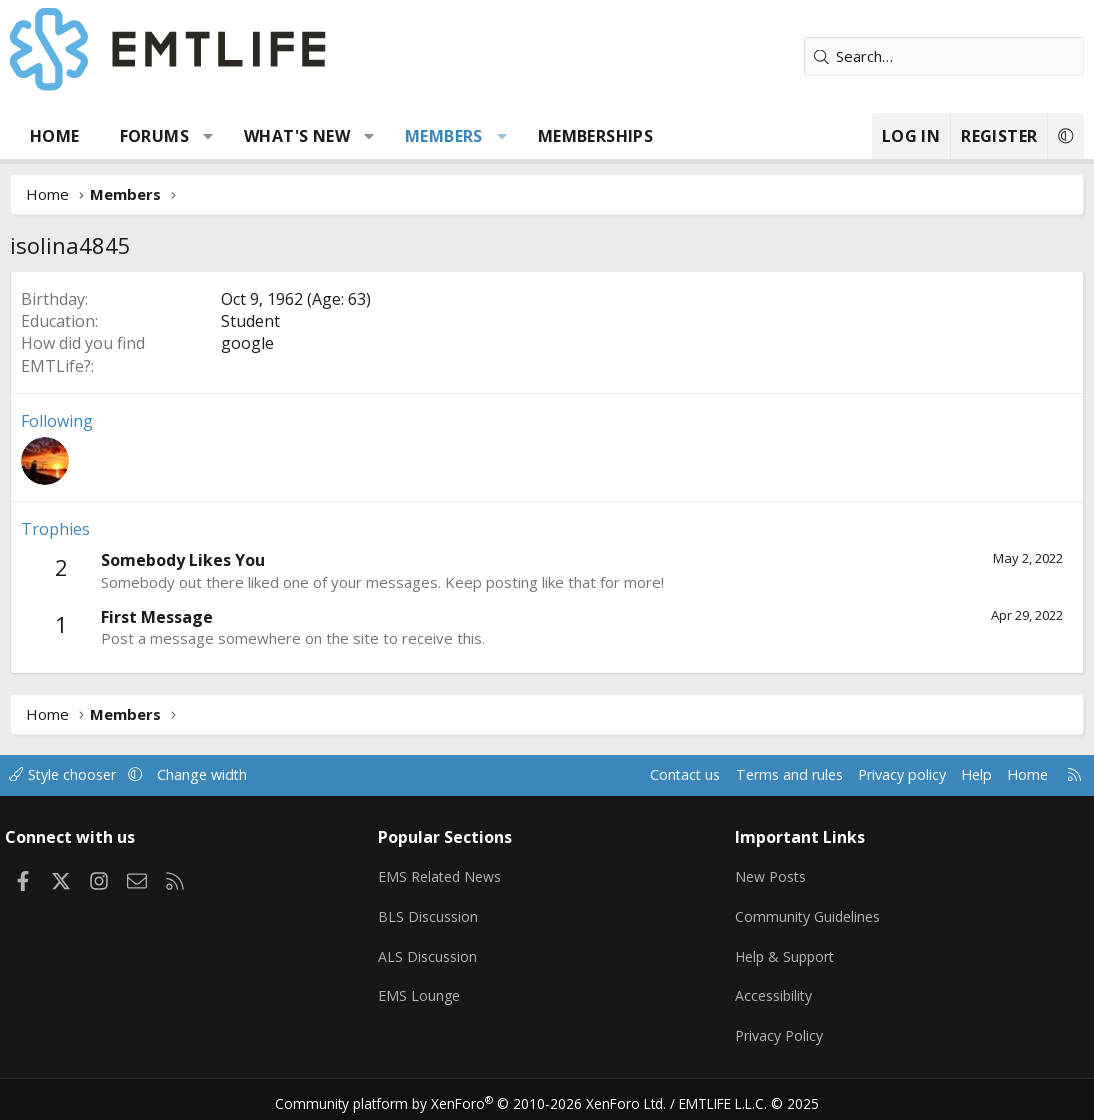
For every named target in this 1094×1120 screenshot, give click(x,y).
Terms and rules (765, 775)
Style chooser (77, 775)
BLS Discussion (432, 913)
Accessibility (773, 991)
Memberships (595, 136)
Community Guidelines (808, 913)
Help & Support (785, 952)
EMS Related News (447, 874)
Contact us (657, 775)
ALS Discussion (432, 952)
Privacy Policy (779, 1030)
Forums (154, 136)
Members (444, 136)
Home (55, 136)
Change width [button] (221, 775)
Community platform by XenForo (479, 1096)
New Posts (770, 874)
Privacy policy (884, 775)
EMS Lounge (423, 991)
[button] (208, 136)
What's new (297, 136)
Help (962, 775)
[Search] (944, 56)
